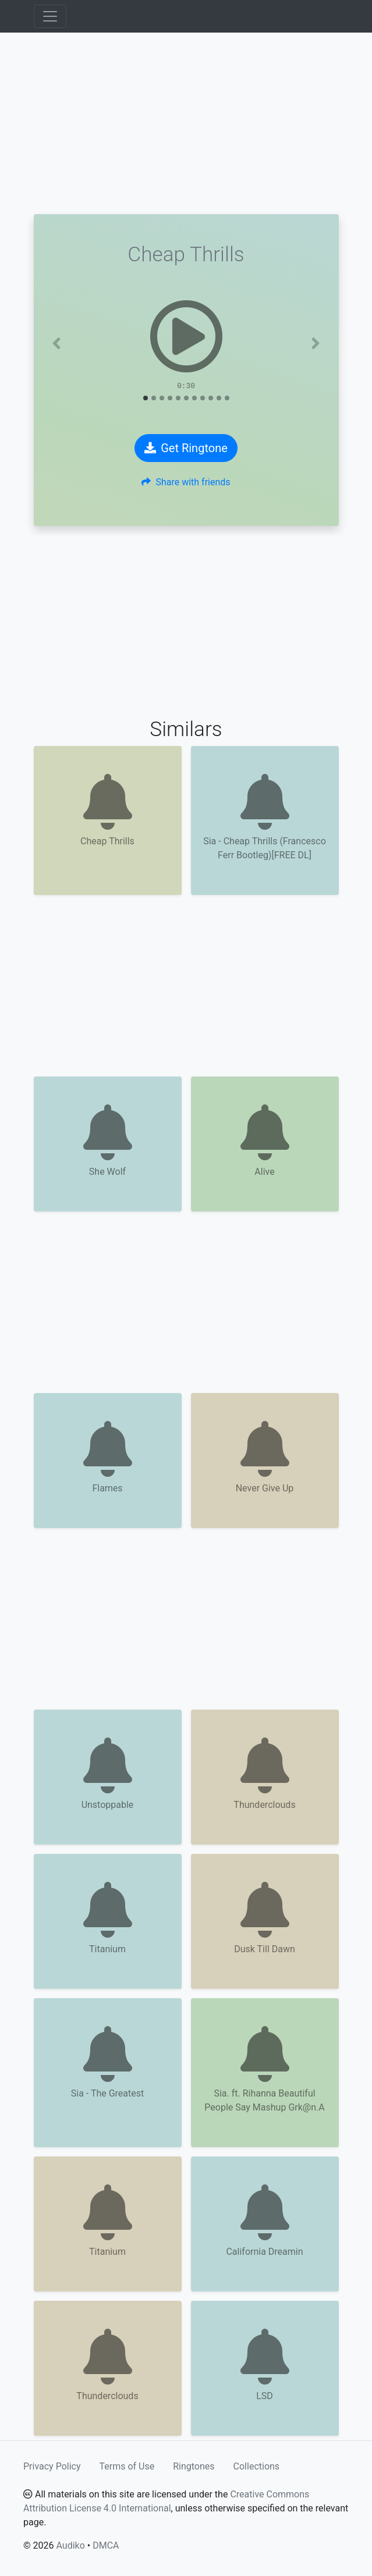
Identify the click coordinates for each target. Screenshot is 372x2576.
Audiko (70, 2545)
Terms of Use (127, 2466)
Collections (256, 2466)
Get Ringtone (186, 448)
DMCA (106, 2545)
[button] (57, 343)
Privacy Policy (52, 2466)
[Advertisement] (186, 123)
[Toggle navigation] (50, 16)
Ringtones (193, 2466)
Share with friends (185, 482)
